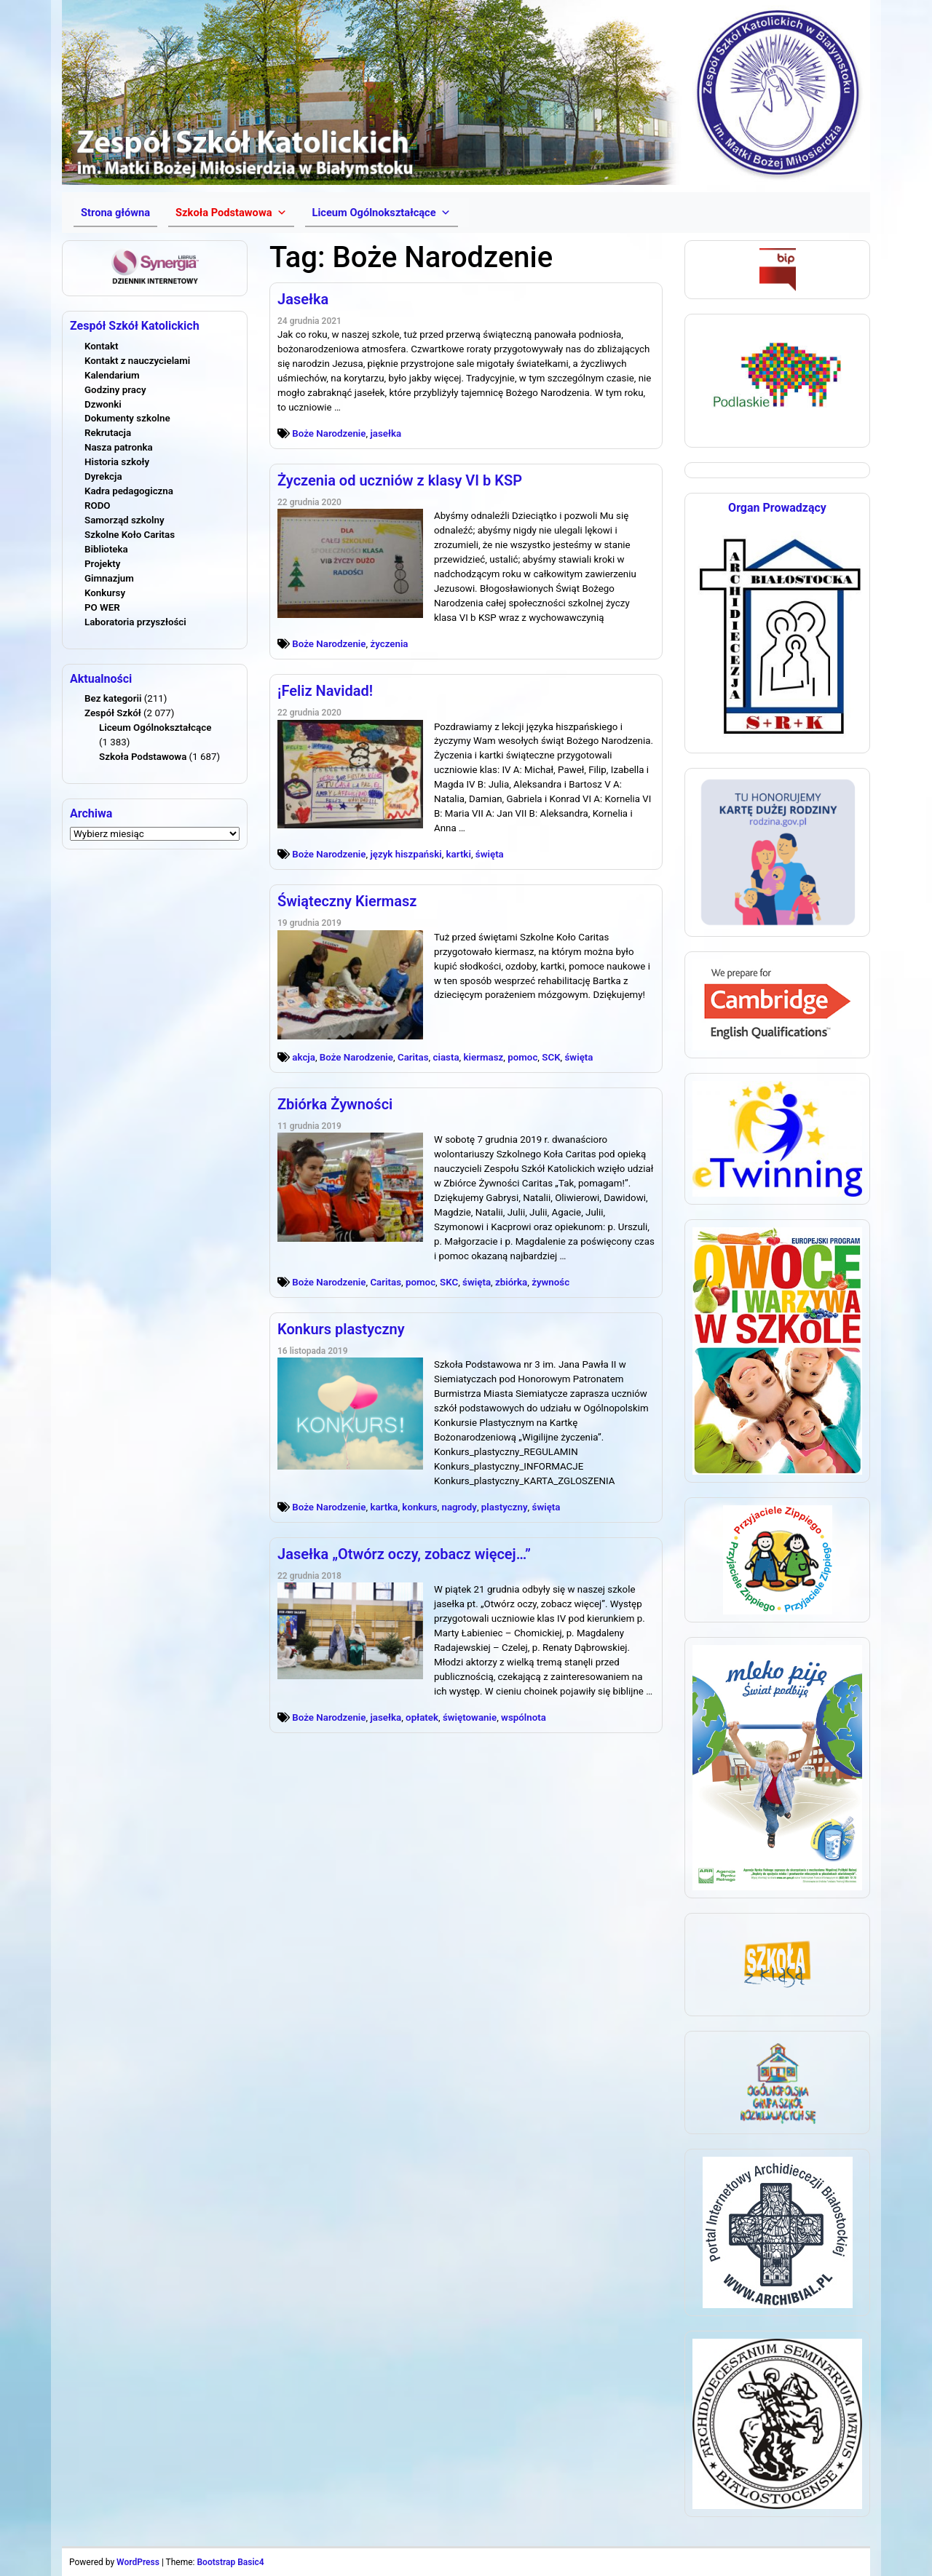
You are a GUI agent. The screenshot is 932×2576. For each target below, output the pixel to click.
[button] (230, 212)
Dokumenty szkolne (127, 418)
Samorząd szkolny (124, 520)
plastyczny (504, 1507)
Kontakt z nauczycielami (137, 360)
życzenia (389, 643)
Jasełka (302, 299)
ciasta (446, 1057)
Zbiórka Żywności (334, 1104)
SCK (551, 1057)
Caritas (413, 1057)
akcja (303, 1057)
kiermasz (483, 1057)
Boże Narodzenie (329, 433)
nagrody (458, 1507)
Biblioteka (106, 549)
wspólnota (523, 1717)
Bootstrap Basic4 (230, 2562)
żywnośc (550, 1282)
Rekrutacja (107, 432)
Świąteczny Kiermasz (346, 901)
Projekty (102, 563)
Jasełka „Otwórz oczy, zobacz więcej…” (404, 1554)
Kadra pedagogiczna (128, 491)
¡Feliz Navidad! (325, 691)
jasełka (385, 433)
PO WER (102, 607)
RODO (97, 505)
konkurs (419, 1507)
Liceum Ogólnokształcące (155, 727)
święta (489, 854)
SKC (449, 1282)
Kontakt (101, 346)
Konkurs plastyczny (341, 1329)
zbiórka (511, 1282)
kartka (384, 1507)
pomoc (522, 1057)
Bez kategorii (112, 698)
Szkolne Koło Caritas (129, 534)
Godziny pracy (115, 389)
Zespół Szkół (112, 713)
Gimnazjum (109, 578)
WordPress (137, 2562)
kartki (458, 854)
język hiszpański (405, 854)
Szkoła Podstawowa (142, 756)
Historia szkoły (116, 461)
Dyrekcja (103, 476)
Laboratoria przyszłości (135, 622)
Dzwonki (103, 404)
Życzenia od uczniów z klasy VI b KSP (399, 480)
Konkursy (104, 592)
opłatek (422, 1717)
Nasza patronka (118, 447)
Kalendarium (112, 375)
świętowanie (470, 1717)
